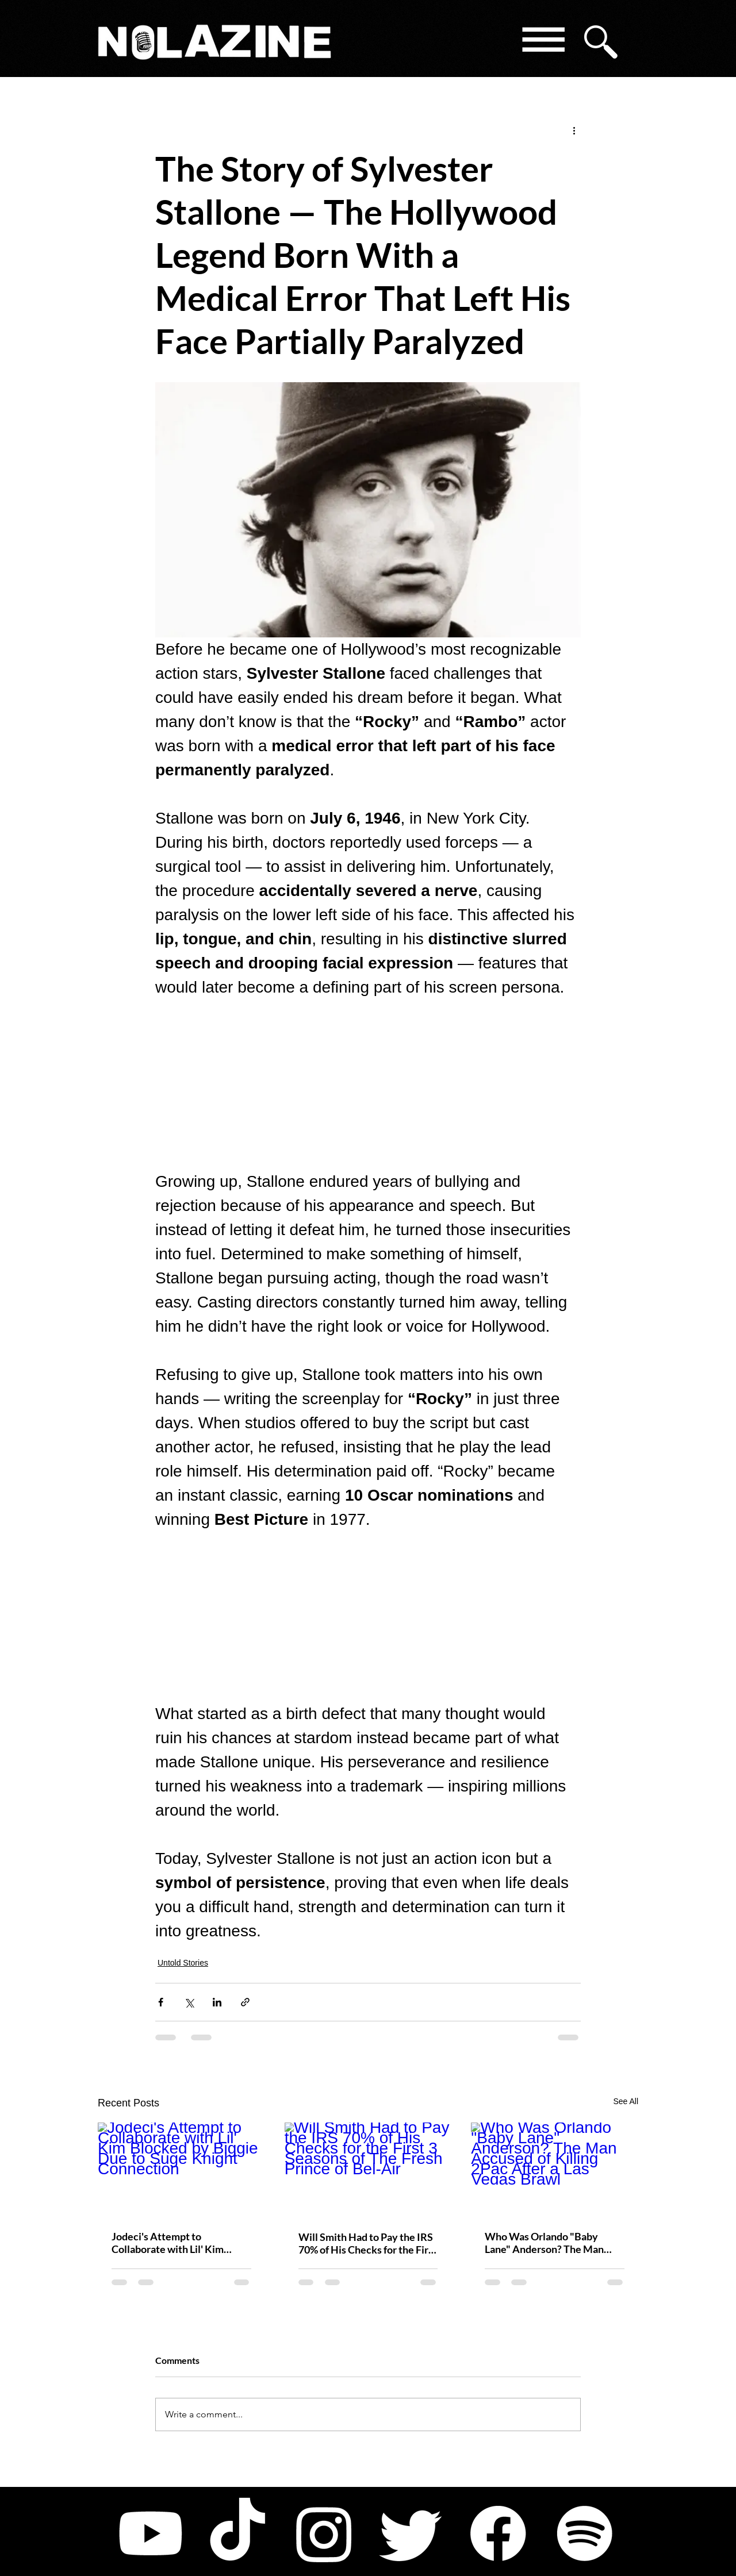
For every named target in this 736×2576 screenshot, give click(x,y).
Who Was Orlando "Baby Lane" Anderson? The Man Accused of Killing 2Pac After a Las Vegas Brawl (551, 2242)
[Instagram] (324, 2533)
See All (625, 2101)
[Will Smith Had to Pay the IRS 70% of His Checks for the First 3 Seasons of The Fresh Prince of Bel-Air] (368, 2170)
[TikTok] (237, 2533)
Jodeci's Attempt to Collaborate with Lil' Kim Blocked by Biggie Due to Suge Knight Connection (180, 2242)
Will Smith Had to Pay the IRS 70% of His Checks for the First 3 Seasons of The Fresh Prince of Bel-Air (367, 2243)
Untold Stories (183, 1962)
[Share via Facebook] (160, 2002)
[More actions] (574, 130)
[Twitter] (411, 2533)
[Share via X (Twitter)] (188, 2002)
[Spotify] (585, 2533)
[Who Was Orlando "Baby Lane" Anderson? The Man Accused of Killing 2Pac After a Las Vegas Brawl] (554, 2169)
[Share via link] (245, 2002)
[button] (542, 41)
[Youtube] (150, 2533)
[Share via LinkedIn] (217, 2002)
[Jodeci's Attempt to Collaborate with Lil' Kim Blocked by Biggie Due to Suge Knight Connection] (181, 2169)
